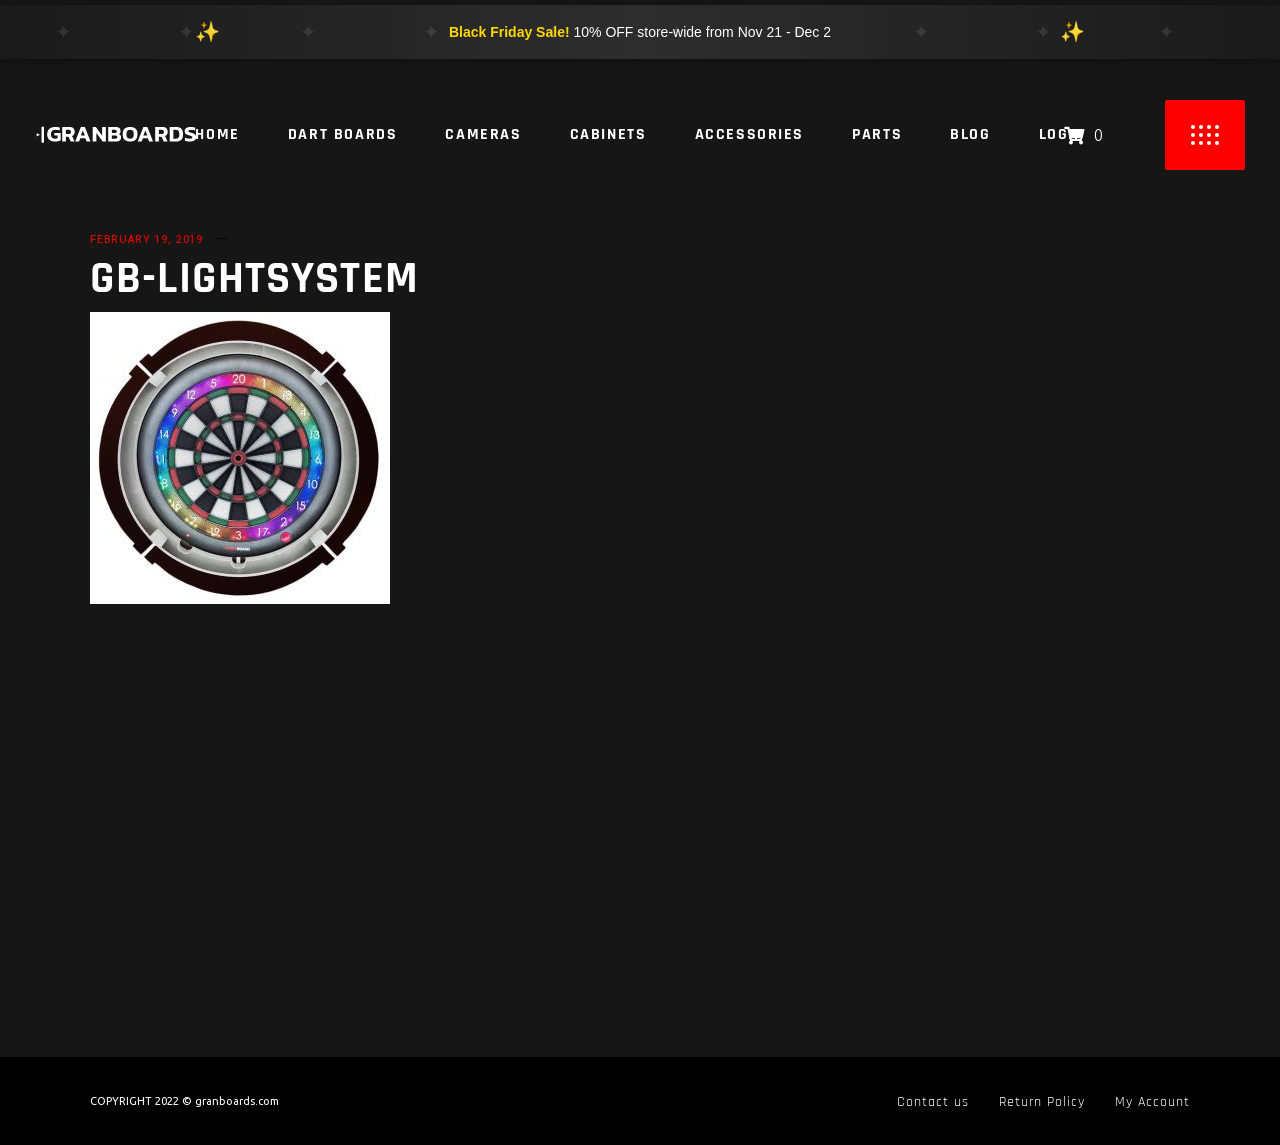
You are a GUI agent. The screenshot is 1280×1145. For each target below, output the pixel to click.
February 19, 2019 (146, 239)
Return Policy (1042, 1102)
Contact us (933, 1102)
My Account (1152, 1102)
